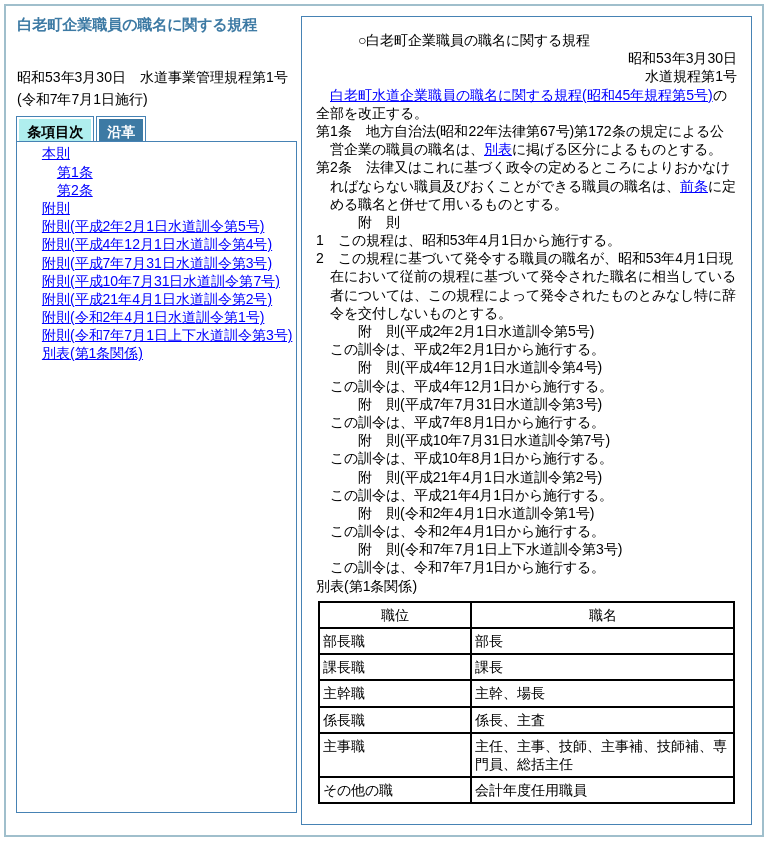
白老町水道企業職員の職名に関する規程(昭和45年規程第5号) (521, 95)
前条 (694, 186)
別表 (498, 149)
